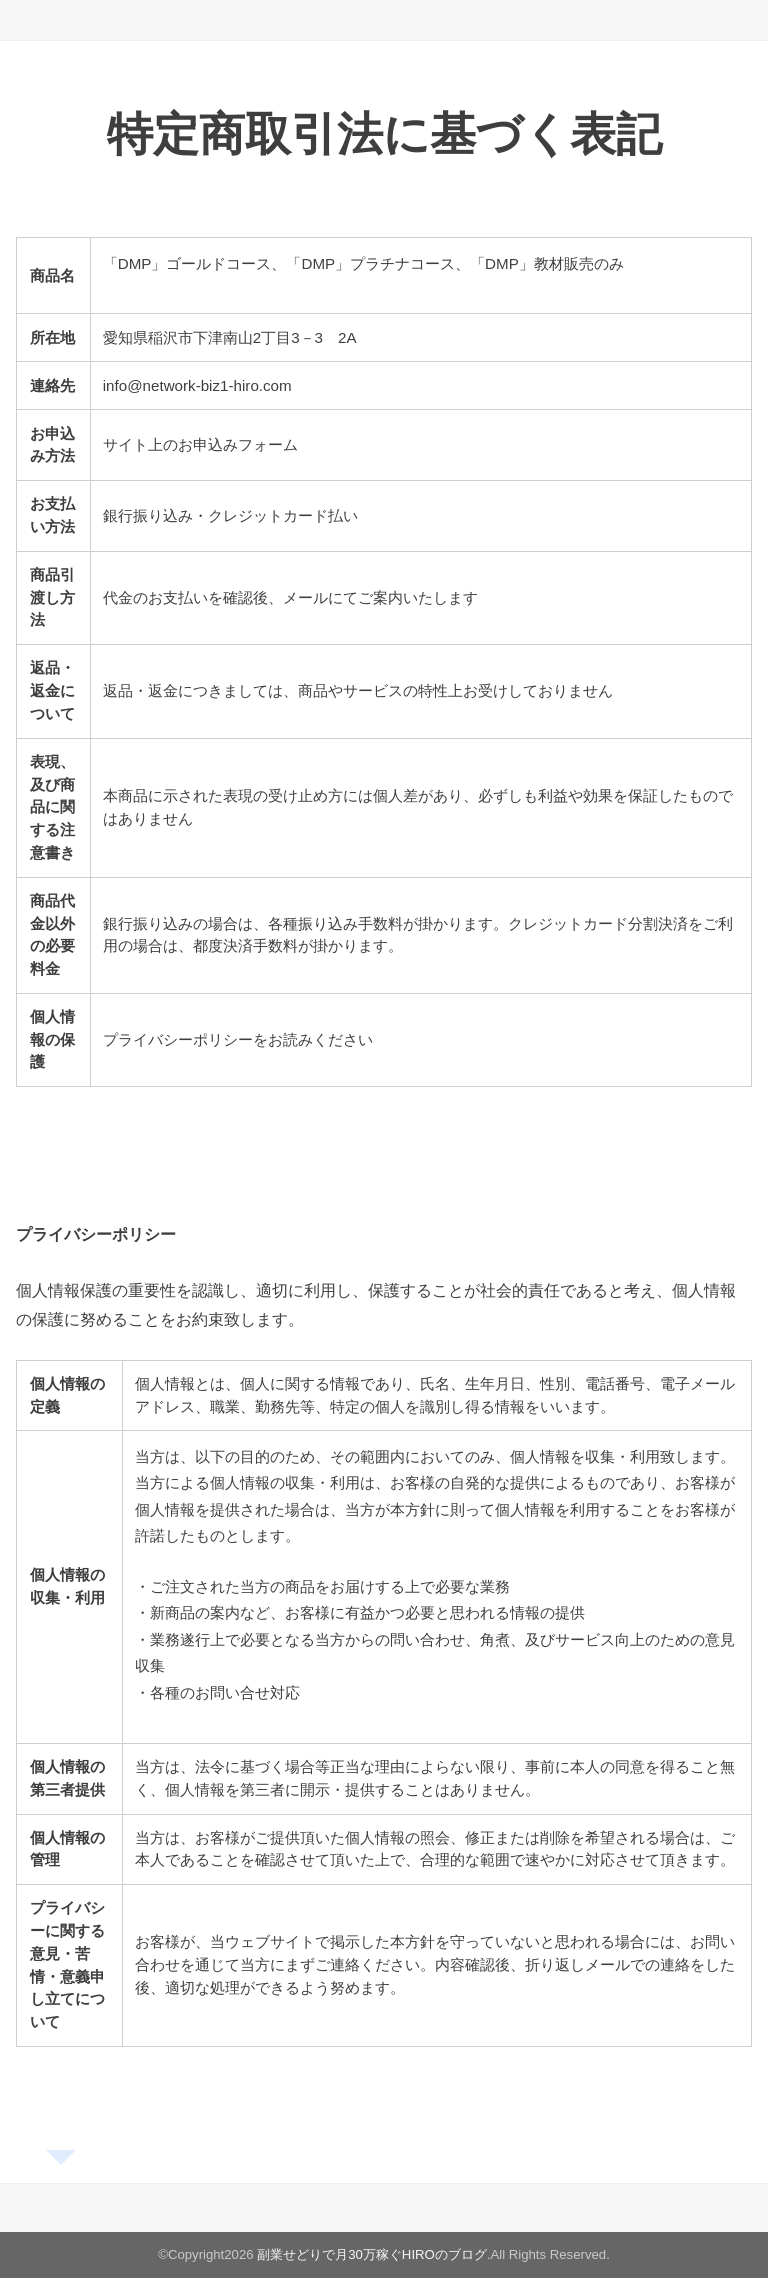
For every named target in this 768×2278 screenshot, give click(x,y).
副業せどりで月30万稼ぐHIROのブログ (372, 2254)
